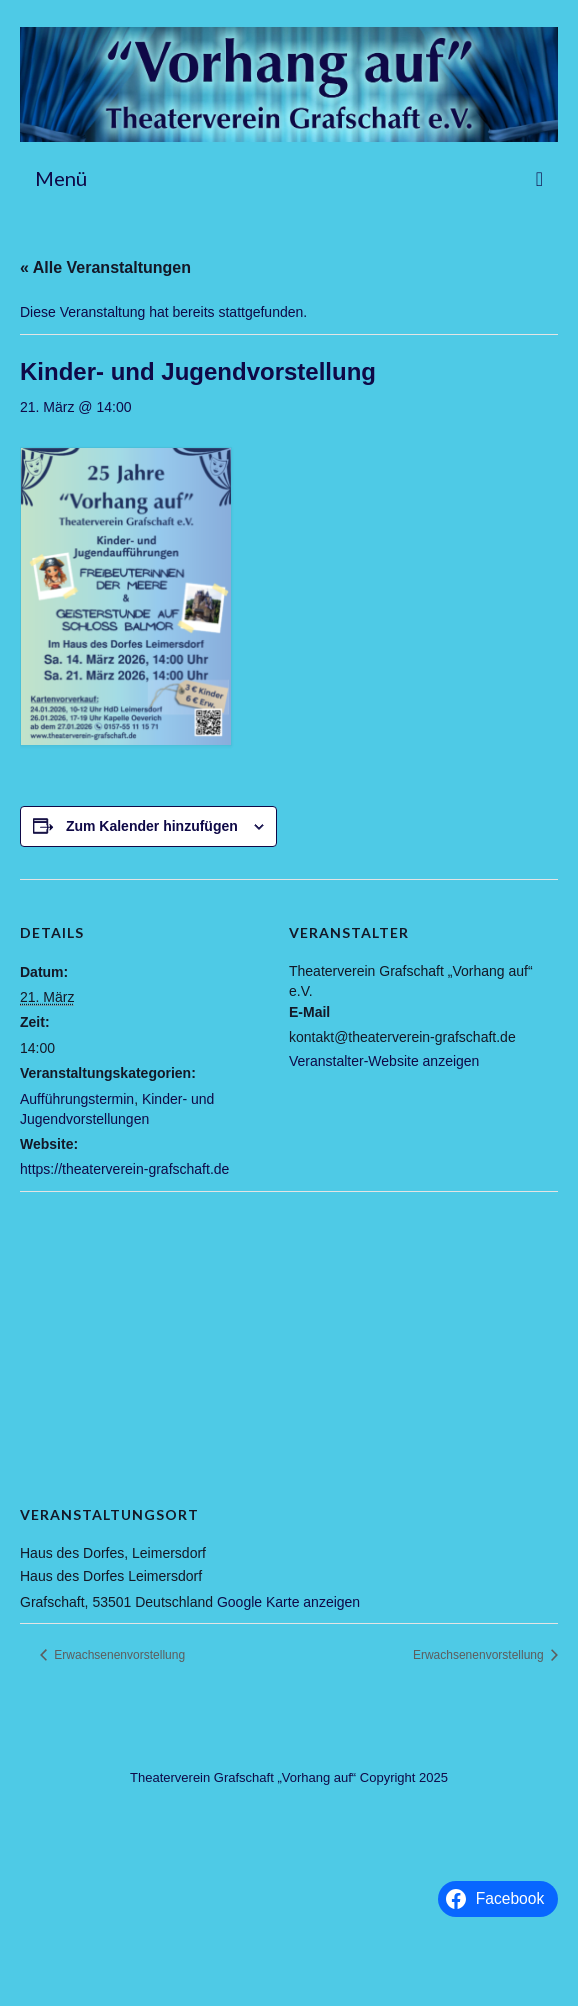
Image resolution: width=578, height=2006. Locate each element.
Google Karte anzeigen (288, 1602)
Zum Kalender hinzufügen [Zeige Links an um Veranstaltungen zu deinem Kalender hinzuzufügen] (152, 826)
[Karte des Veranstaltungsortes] (289, 1335)
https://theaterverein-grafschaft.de (124, 1169)
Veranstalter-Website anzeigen (384, 1061)
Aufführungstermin (77, 1099)
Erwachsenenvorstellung (118, 1655)
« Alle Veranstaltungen (105, 267)
